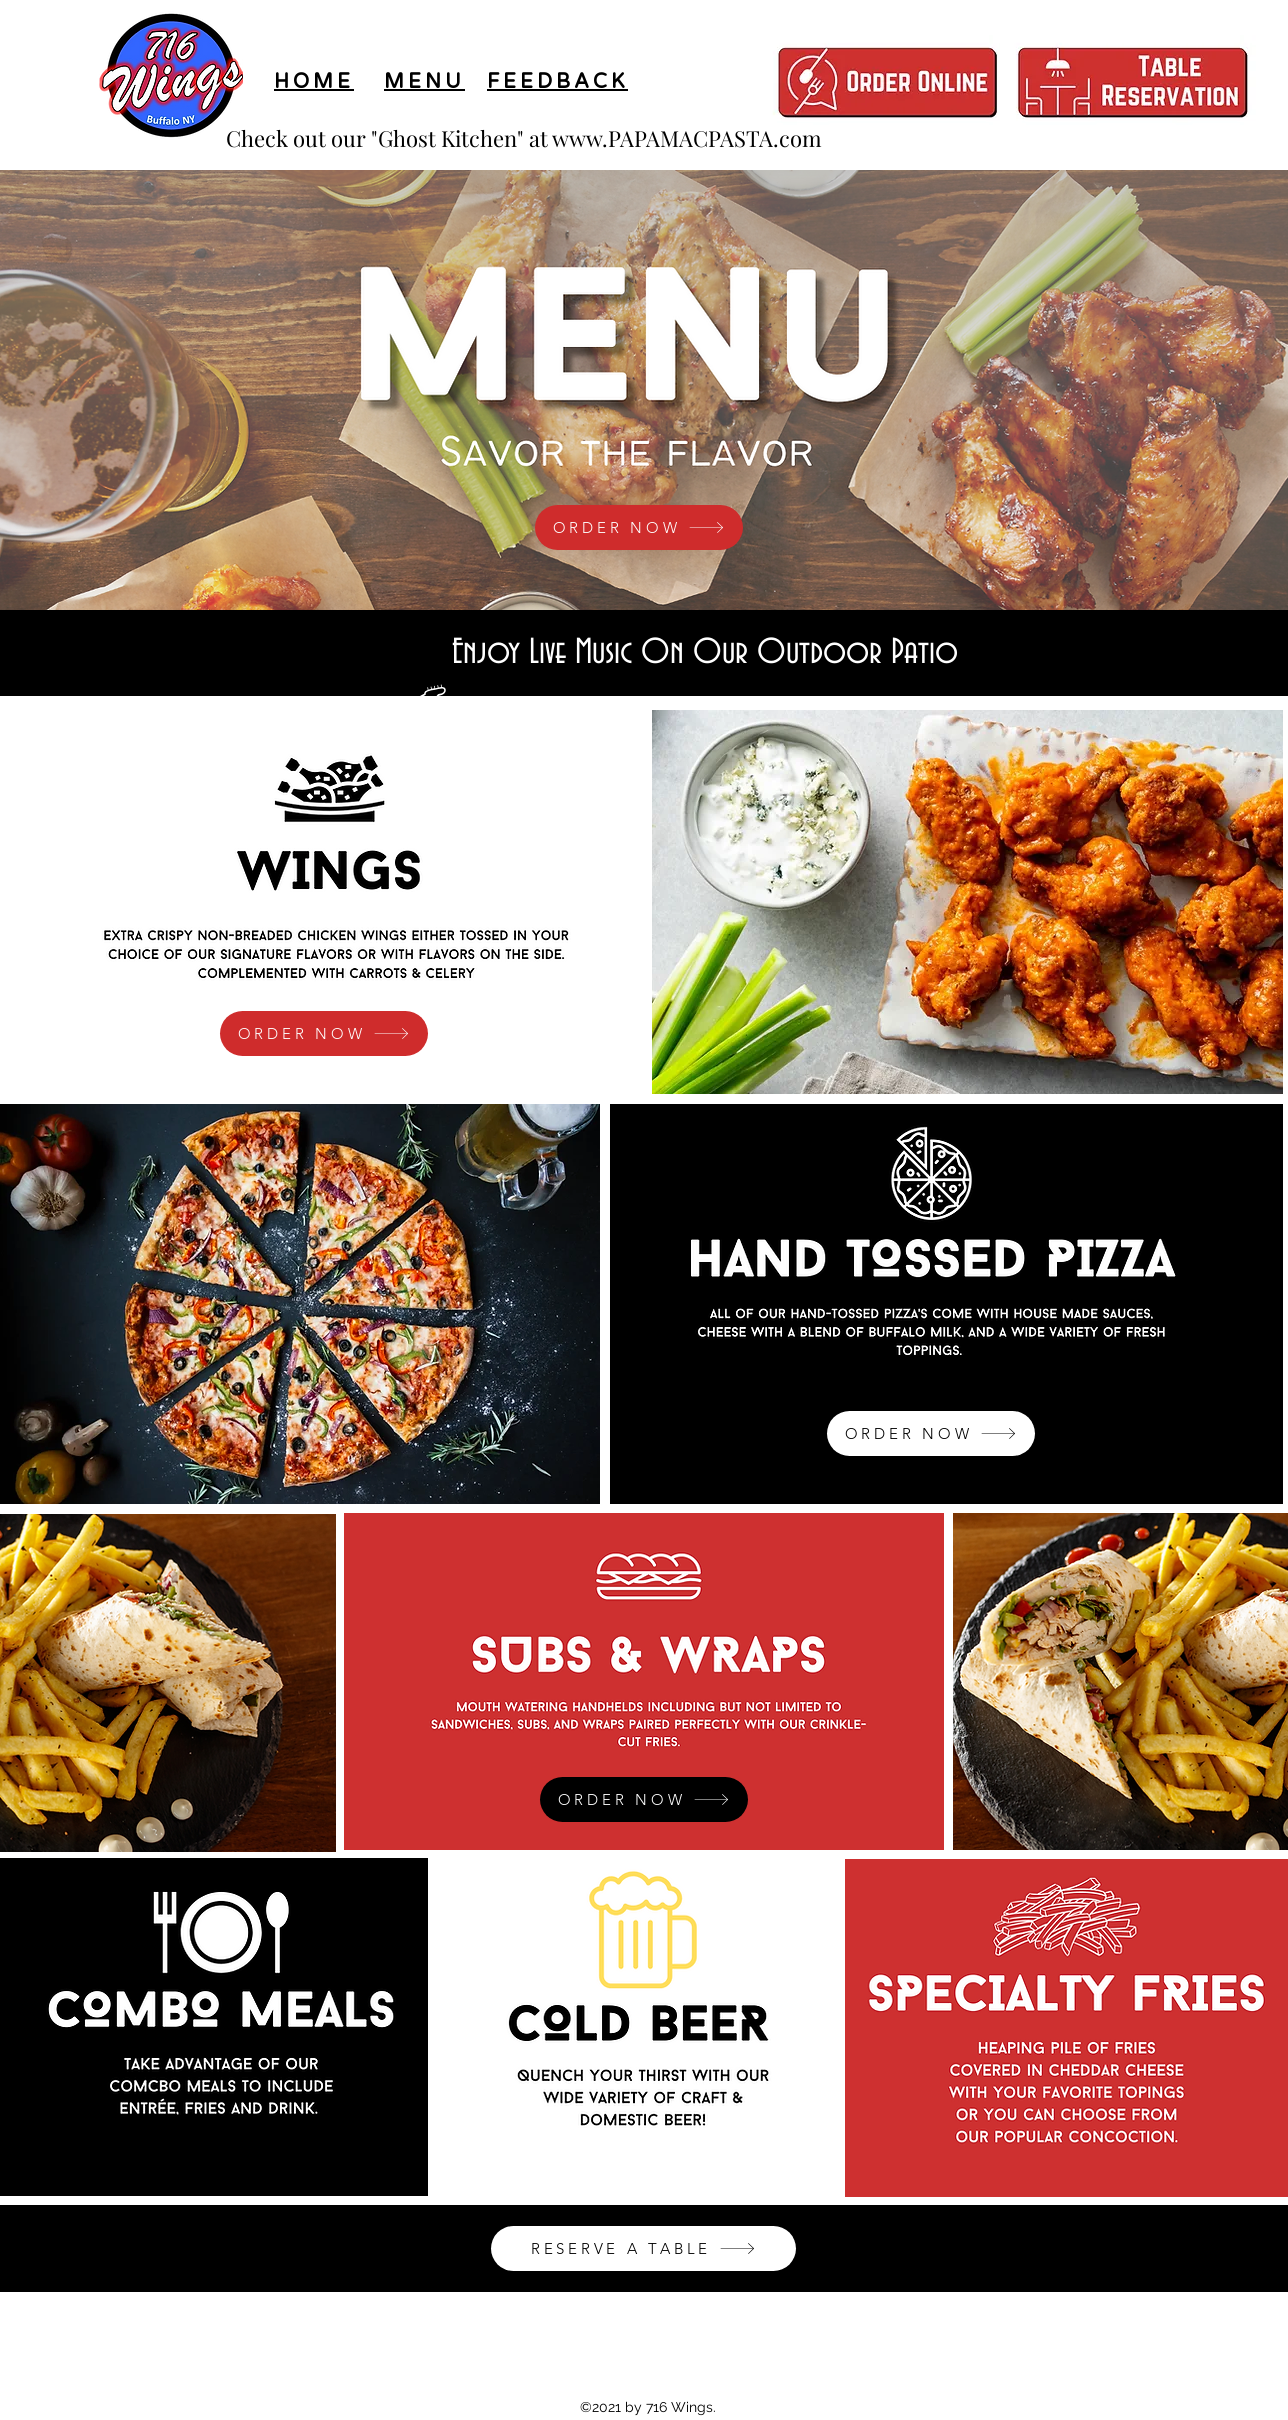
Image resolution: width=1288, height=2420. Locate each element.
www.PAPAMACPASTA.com (687, 138)
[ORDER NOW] (639, 527)
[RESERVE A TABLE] (643, 2248)
